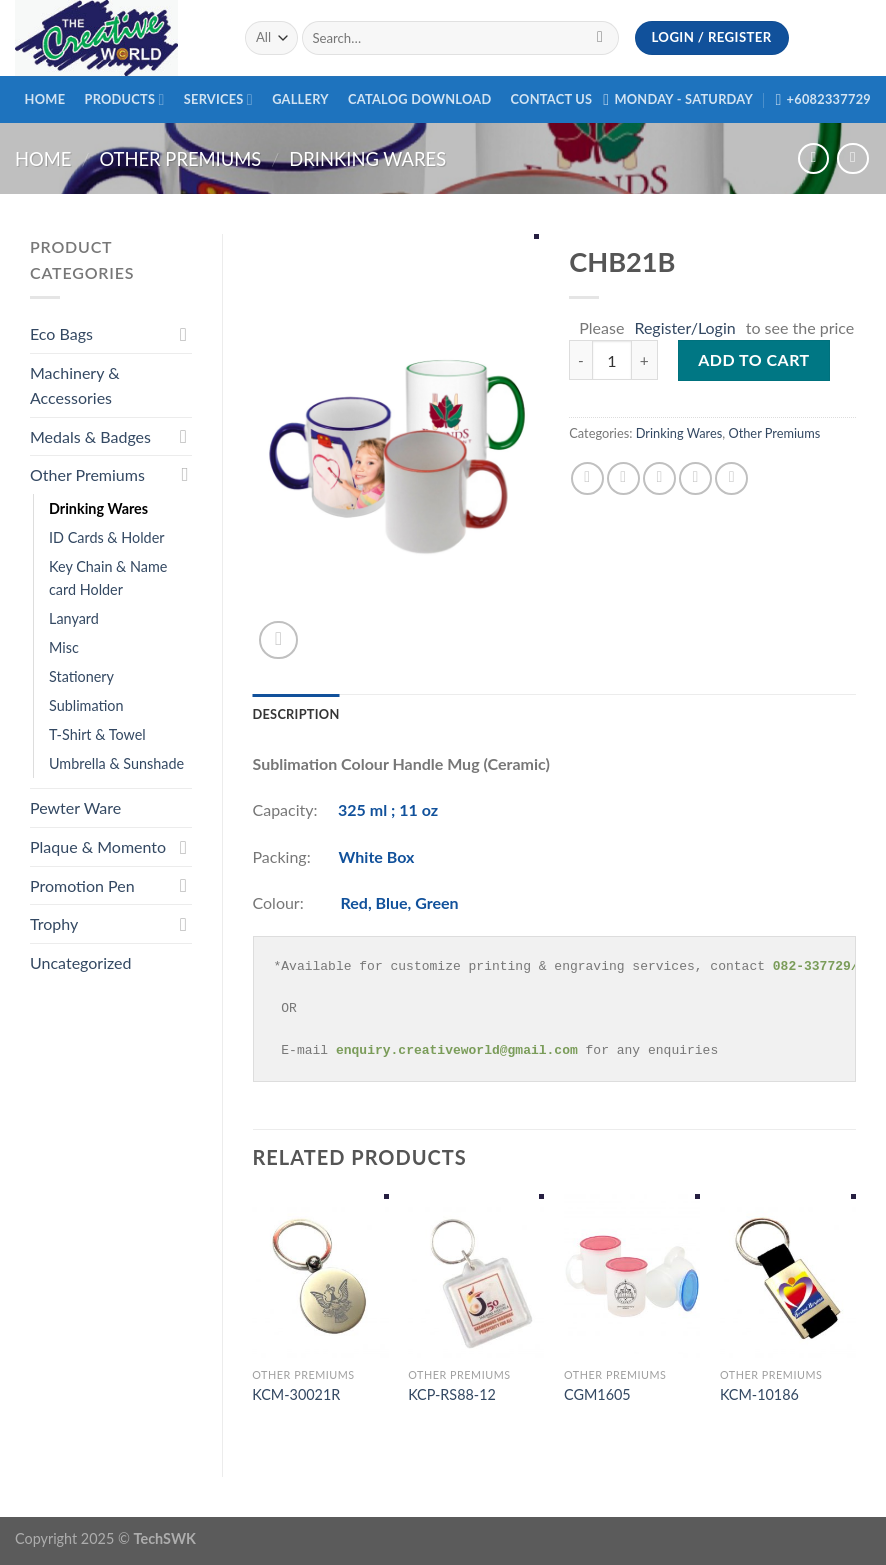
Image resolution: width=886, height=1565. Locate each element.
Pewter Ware (75, 807)
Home (45, 99)
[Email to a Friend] (659, 478)
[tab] (296, 714)
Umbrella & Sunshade (116, 763)
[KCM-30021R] (320, 1275)
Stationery (81, 676)
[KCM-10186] (788, 1275)
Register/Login (684, 327)
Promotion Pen (82, 885)
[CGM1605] (632, 1275)
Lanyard (74, 618)
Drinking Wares (367, 159)
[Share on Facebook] (587, 478)
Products (124, 99)
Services (218, 99)
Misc (64, 647)
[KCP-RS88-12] (476, 1275)
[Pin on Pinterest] (695, 478)
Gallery (300, 99)
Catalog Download (419, 99)
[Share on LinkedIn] (731, 478)
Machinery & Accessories (75, 385)
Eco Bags (61, 333)
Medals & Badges (90, 436)
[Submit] (600, 38)
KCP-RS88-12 (452, 1394)
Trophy (54, 923)
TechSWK (165, 1538)
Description (296, 714)
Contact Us (552, 99)
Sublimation (86, 705)
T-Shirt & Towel (97, 734)
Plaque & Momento (98, 846)
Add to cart (753, 359)
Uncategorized (81, 962)
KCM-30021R (296, 1394)
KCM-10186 (759, 1394)
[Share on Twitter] (623, 478)
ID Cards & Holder (107, 537)
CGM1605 (597, 1394)
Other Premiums (180, 159)
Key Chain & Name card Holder (108, 578)
